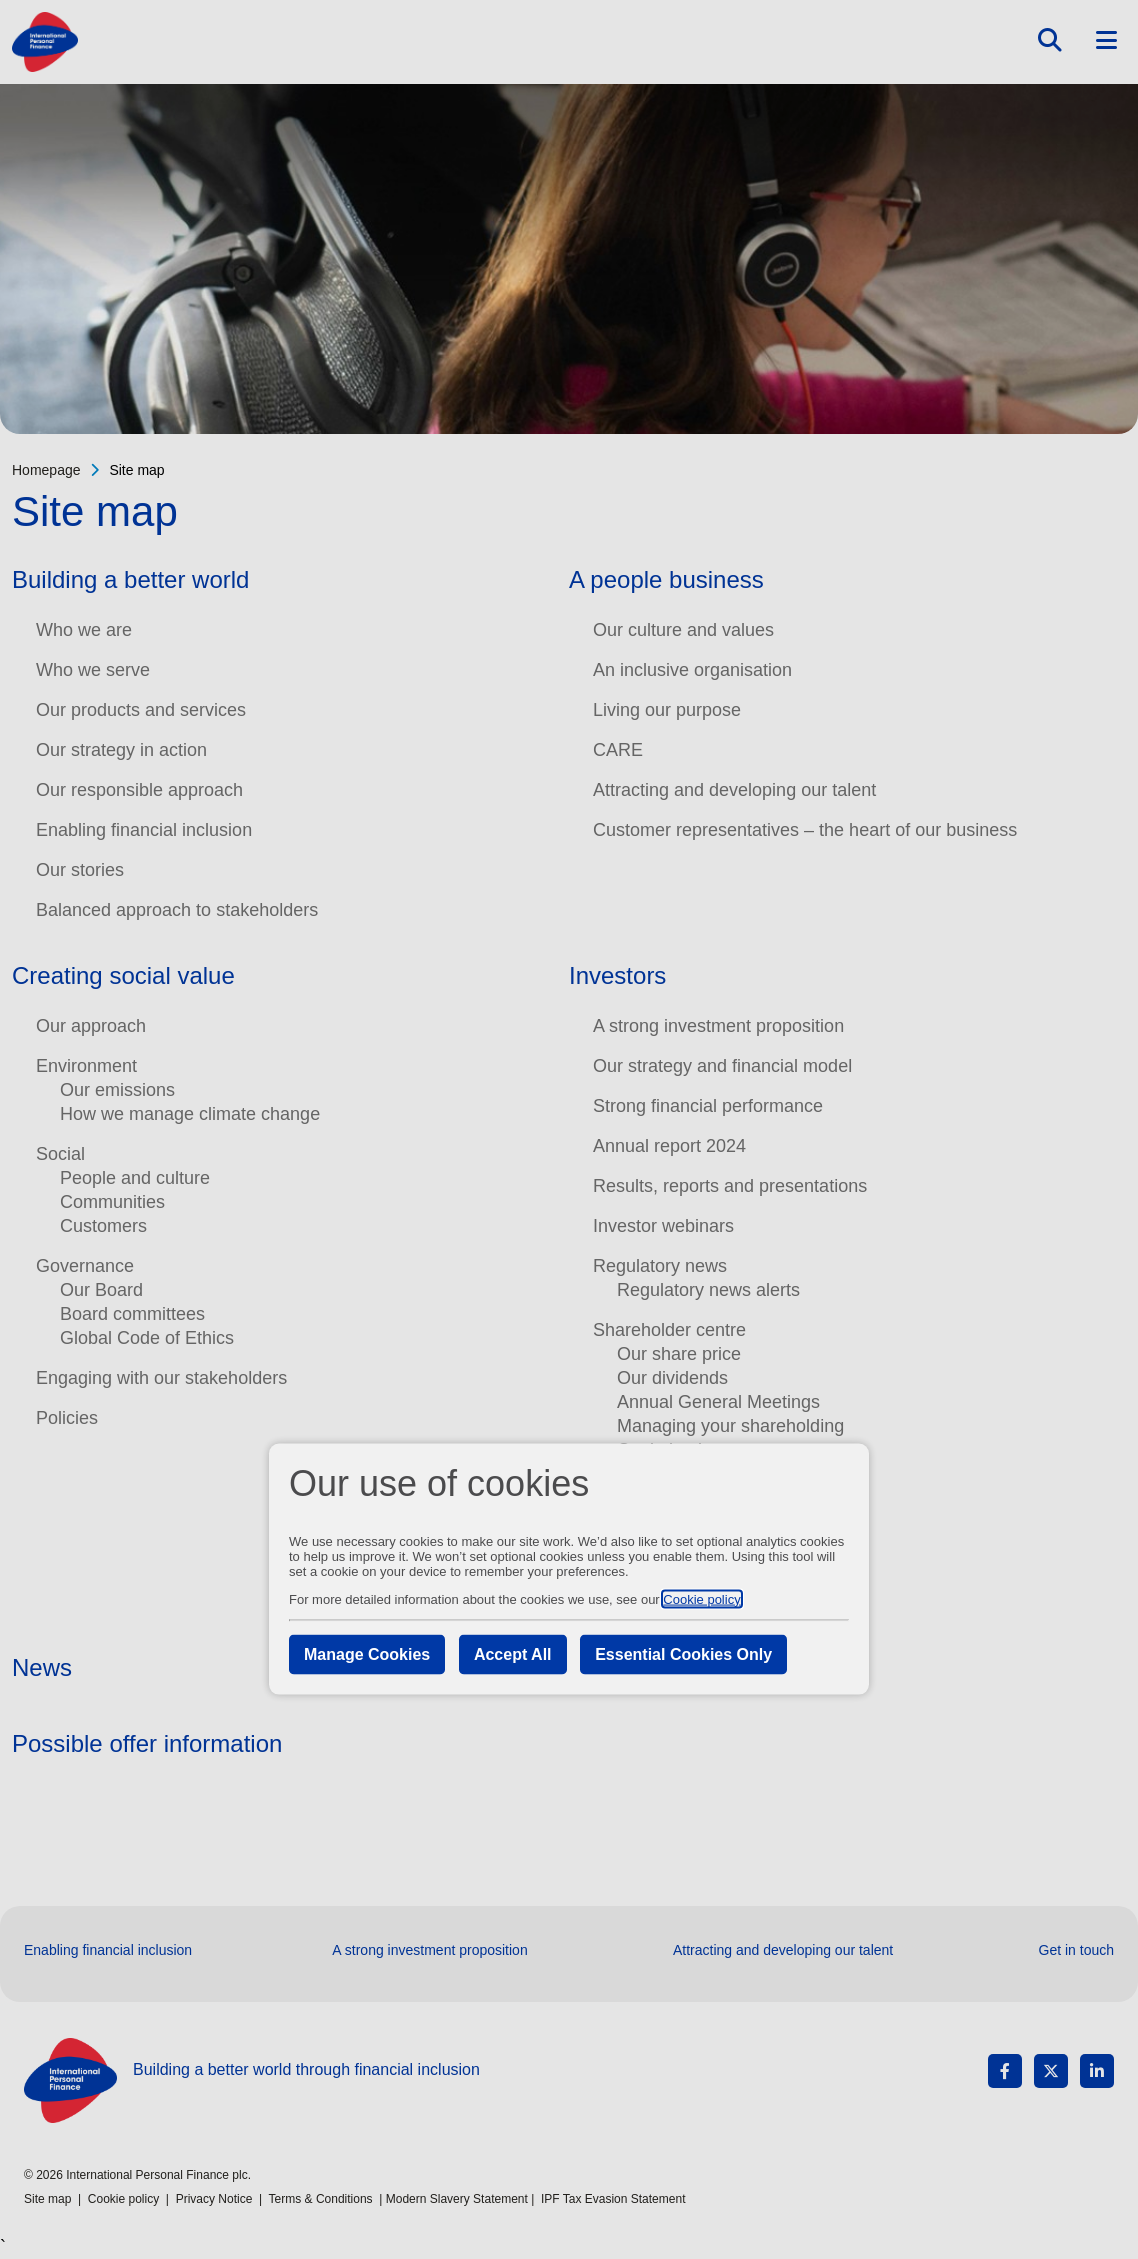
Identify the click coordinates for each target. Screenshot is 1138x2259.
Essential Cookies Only (683, 1653)
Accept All (513, 1653)
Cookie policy (701, 1598)
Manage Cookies (367, 1653)
